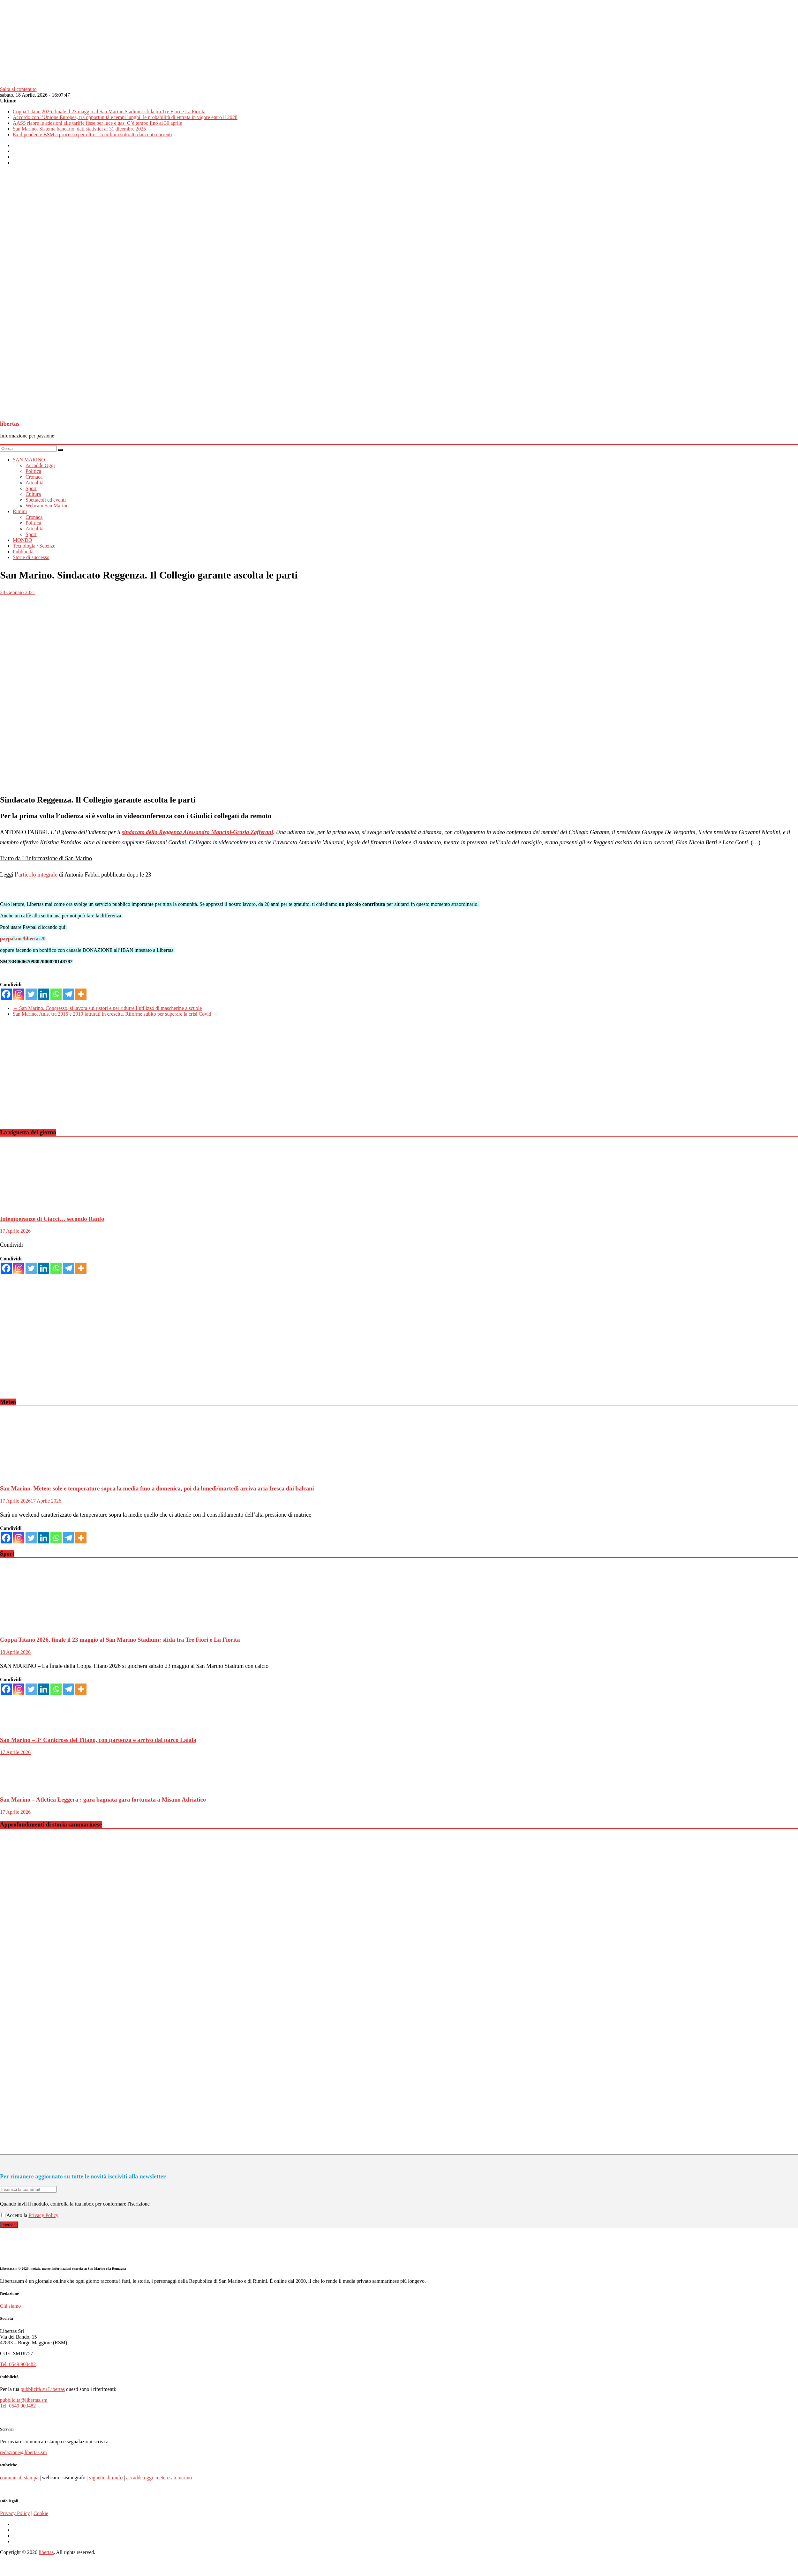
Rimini (20, 511)
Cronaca (34, 477)
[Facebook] (6, 994)
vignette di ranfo (106, 2477)
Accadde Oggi (40, 465)
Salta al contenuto (18, 89)
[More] (81, 994)
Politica (33, 471)
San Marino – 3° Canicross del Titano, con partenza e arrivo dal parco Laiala (98, 1739)
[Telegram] (68, 994)
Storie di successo (31, 557)
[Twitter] (31, 994)
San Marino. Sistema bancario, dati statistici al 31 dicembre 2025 (79, 128)
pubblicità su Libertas (42, 2389)
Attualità (34, 482)
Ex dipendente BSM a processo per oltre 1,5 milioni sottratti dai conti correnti (92, 134)
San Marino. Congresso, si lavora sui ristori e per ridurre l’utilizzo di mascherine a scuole (107, 1008)
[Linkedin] (43, 994)
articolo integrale (37, 874)
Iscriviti (9, 2224)
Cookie (41, 2513)
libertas (9, 423)
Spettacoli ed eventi (46, 500)
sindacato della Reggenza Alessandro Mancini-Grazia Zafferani (197, 832)
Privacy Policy (43, 2215)
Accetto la (14, 2215)
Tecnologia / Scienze (34, 546)
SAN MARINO (29, 459)
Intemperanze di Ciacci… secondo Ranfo (52, 1218)
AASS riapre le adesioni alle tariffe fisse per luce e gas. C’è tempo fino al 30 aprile (97, 123)
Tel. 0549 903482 (18, 2364)
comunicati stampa (19, 2477)
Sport (31, 488)
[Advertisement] (191, 1078)
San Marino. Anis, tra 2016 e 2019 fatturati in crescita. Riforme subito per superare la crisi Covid (115, 1014)
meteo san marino (173, 2477)
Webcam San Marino (47, 505)
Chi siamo (10, 2306)
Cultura (33, 494)
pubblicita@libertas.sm (23, 2400)
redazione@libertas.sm (23, 2452)
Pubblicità (23, 551)
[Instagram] (18, 994)
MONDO (22, 540)
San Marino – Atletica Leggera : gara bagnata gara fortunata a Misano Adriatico (103, 1799)
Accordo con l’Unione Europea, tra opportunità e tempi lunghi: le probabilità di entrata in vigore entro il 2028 (125, 117)
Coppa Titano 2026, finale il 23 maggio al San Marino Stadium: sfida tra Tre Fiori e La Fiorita (109, 111)
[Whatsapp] (56, 994)
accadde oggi (139, 2477)
